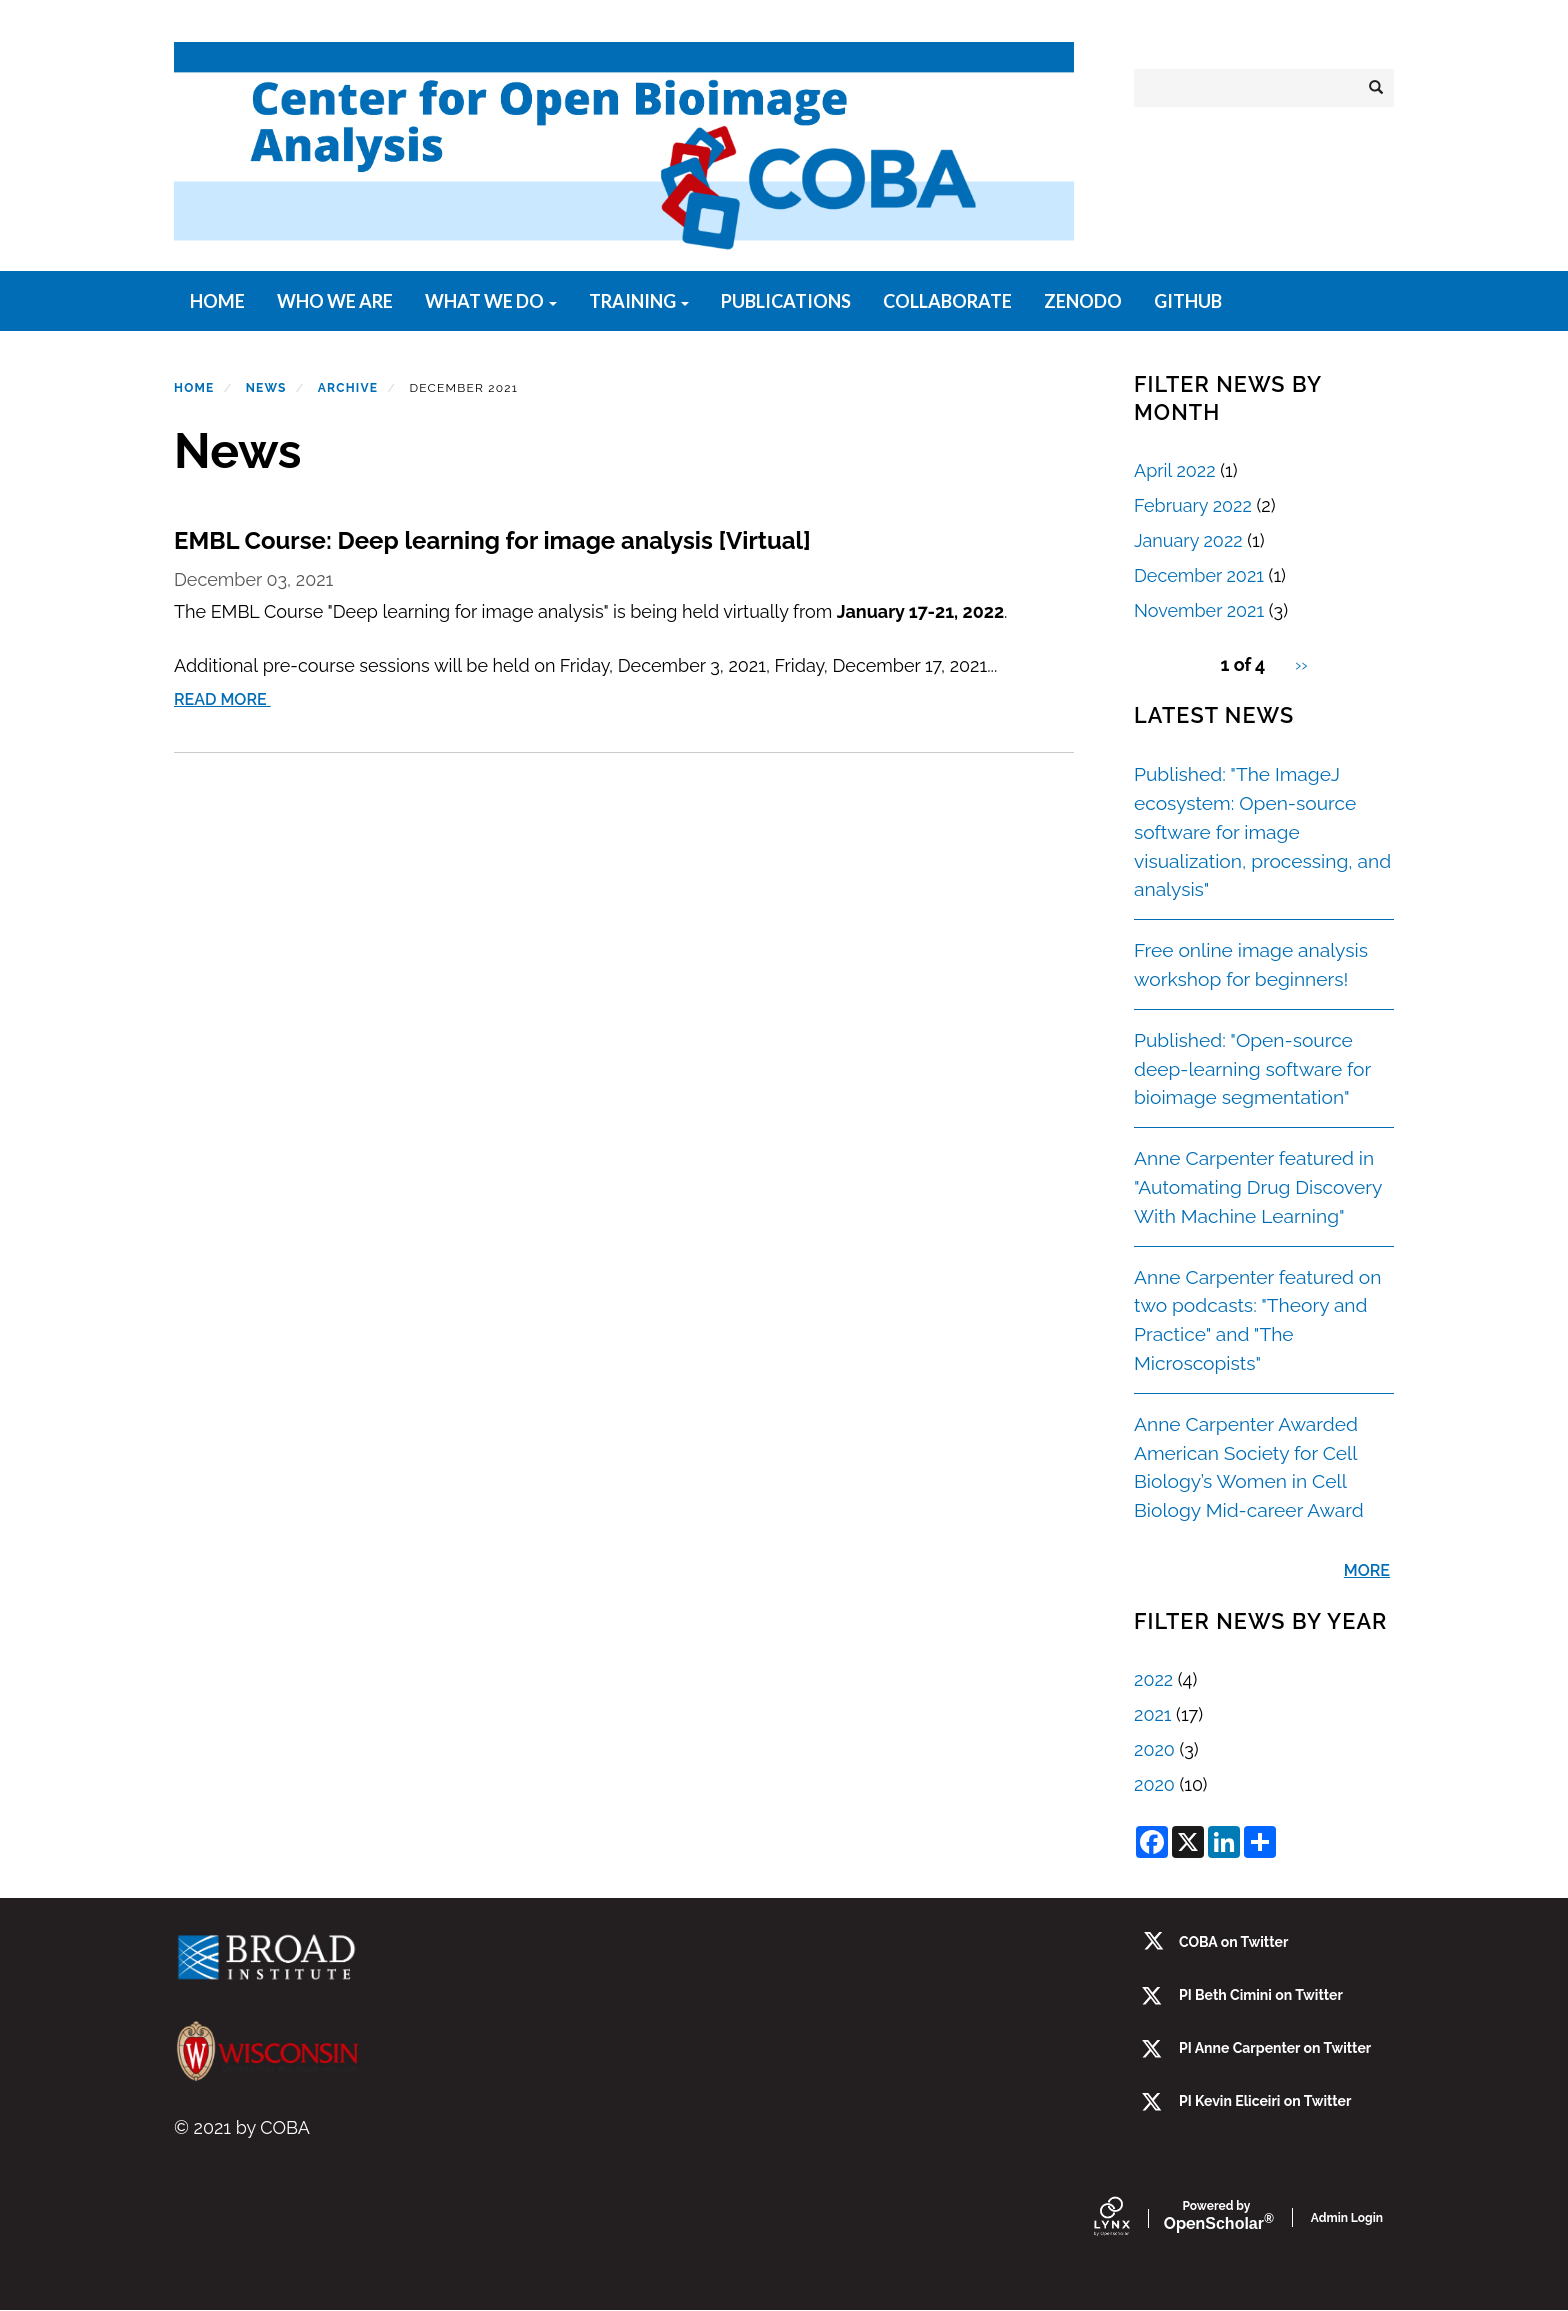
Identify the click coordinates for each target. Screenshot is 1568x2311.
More (1367, 1570)
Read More (224, 699)
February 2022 (1193, 505)
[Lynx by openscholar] (1129, 2218)
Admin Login (1347, 2218)
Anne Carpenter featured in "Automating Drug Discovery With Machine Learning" (1258, 1187)
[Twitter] (1153, 1997)
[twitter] (1153, 2050)
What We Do (491, 301)
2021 (1152, 1714)
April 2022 (1175, 470)
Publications (786, 301)
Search (1382, 88)
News (266, 388)
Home (217, 301)
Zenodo (1083, 301)
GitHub (1188, 301)
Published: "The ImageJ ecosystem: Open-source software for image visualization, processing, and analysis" (1262, 831)
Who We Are (335, 301)
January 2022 (1188, 540)
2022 (1153, 1679)
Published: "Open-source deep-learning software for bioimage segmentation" (1252, 1069)
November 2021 (1199, 610)
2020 (1154, 1749)
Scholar (1216, 2216)
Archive (348, 388)
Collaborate (947, 301)
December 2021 (1199, 575)
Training (639, 301)
